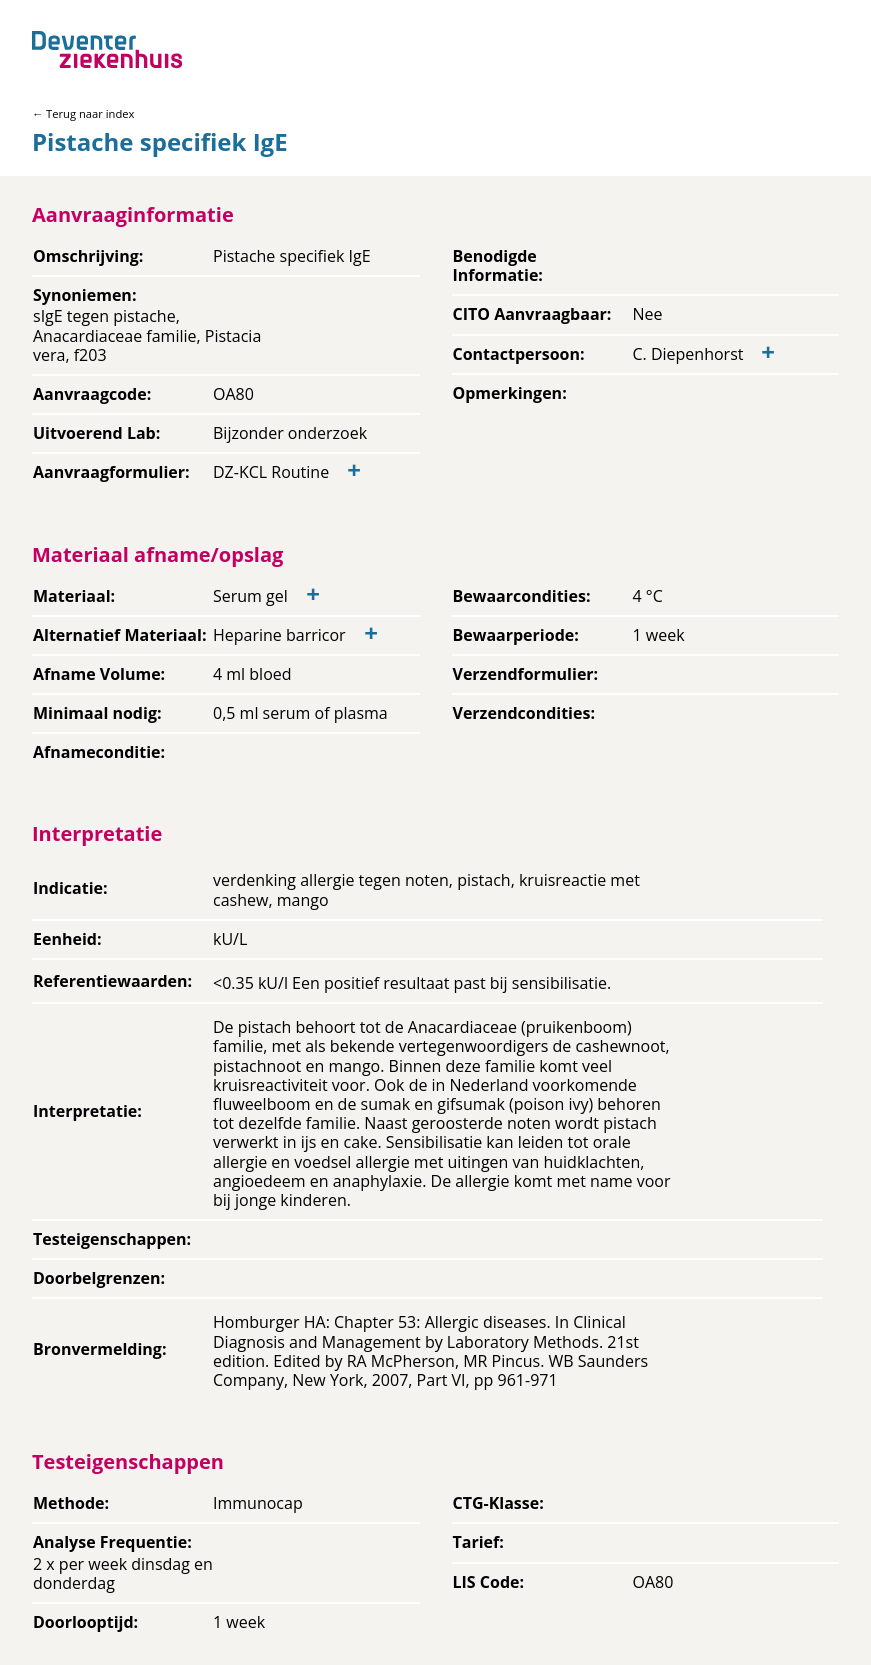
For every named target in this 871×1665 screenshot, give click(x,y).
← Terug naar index (83, 113)
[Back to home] (107, 49)
